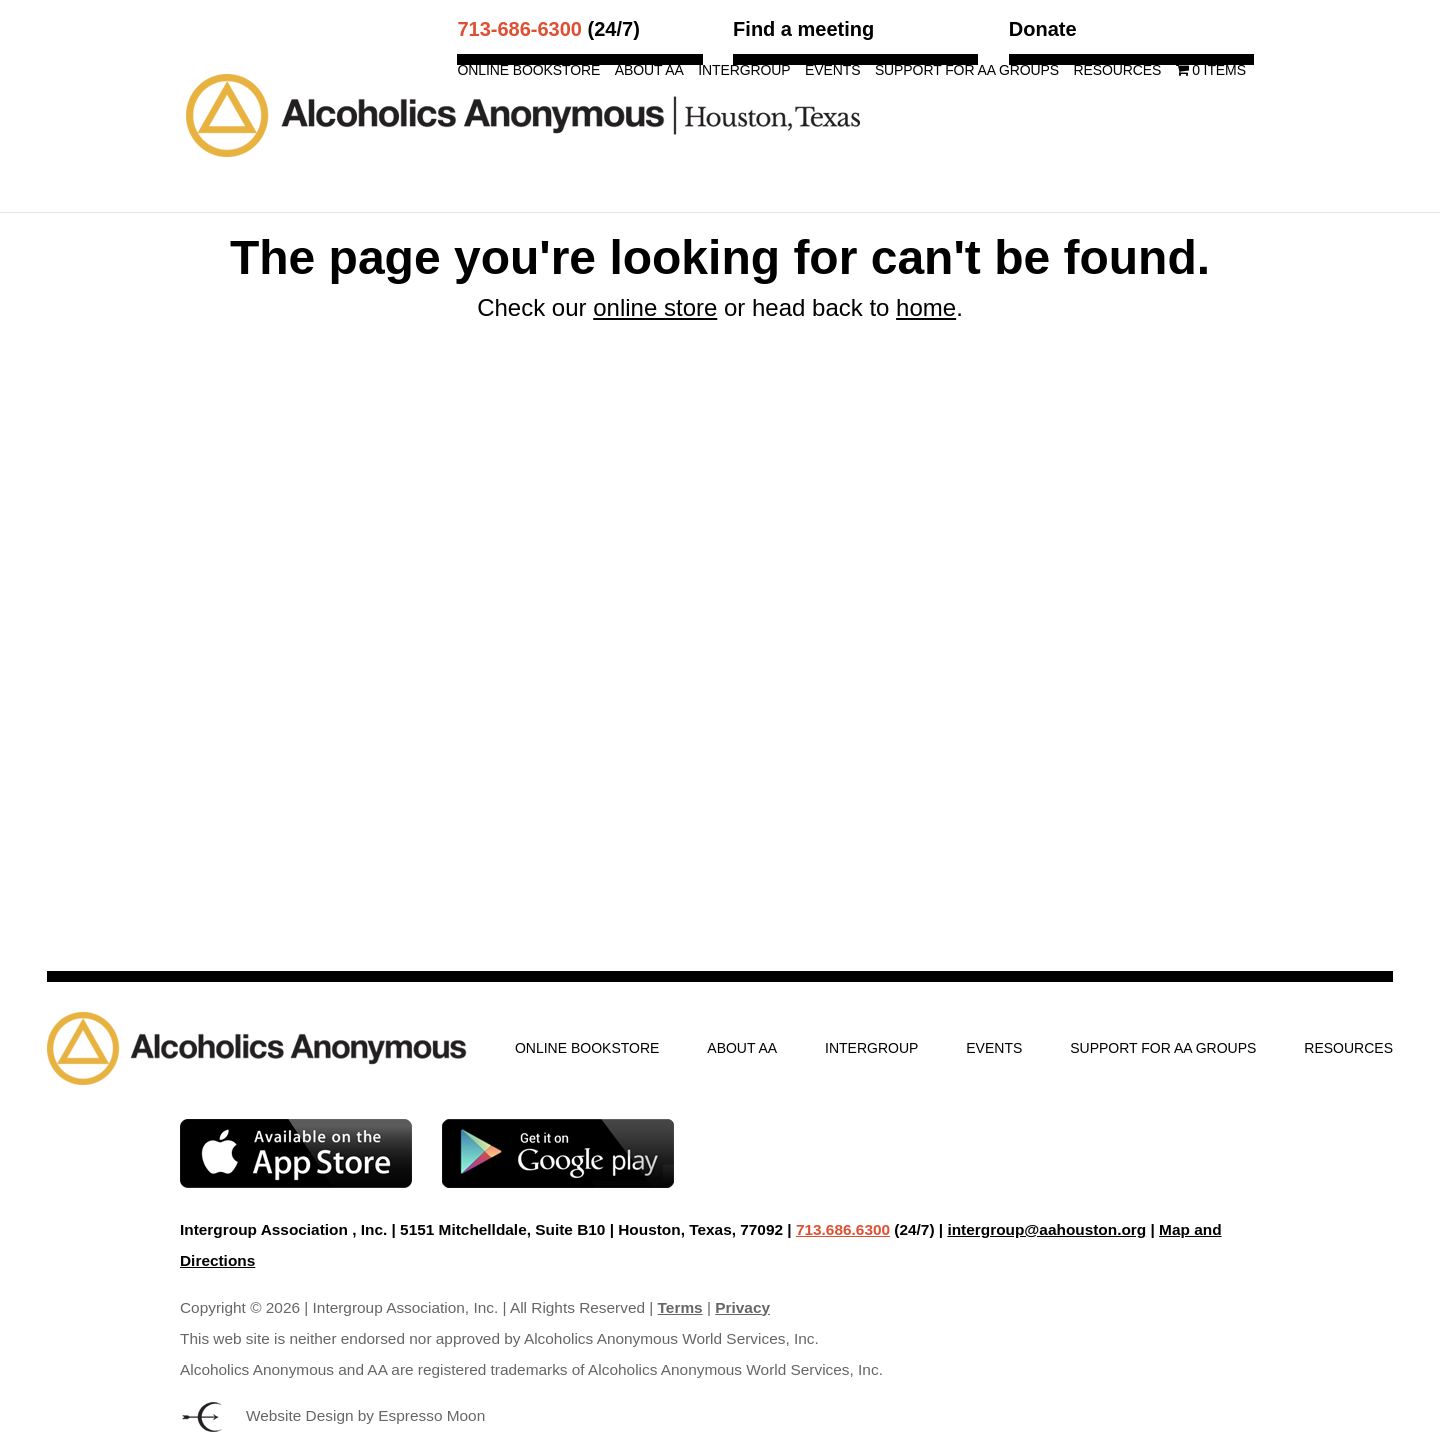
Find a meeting (803, 29)
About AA (649, 70)
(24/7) (548, 29)
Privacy (742, 1307)
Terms (680, 1307)
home (926, 307)
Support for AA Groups (967, 70)
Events (832, 70)
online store (655, 307)
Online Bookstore (528, 70)
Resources (1117, 70)
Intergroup (744, 70)
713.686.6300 (843, 1229)
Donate (1043, 29)
